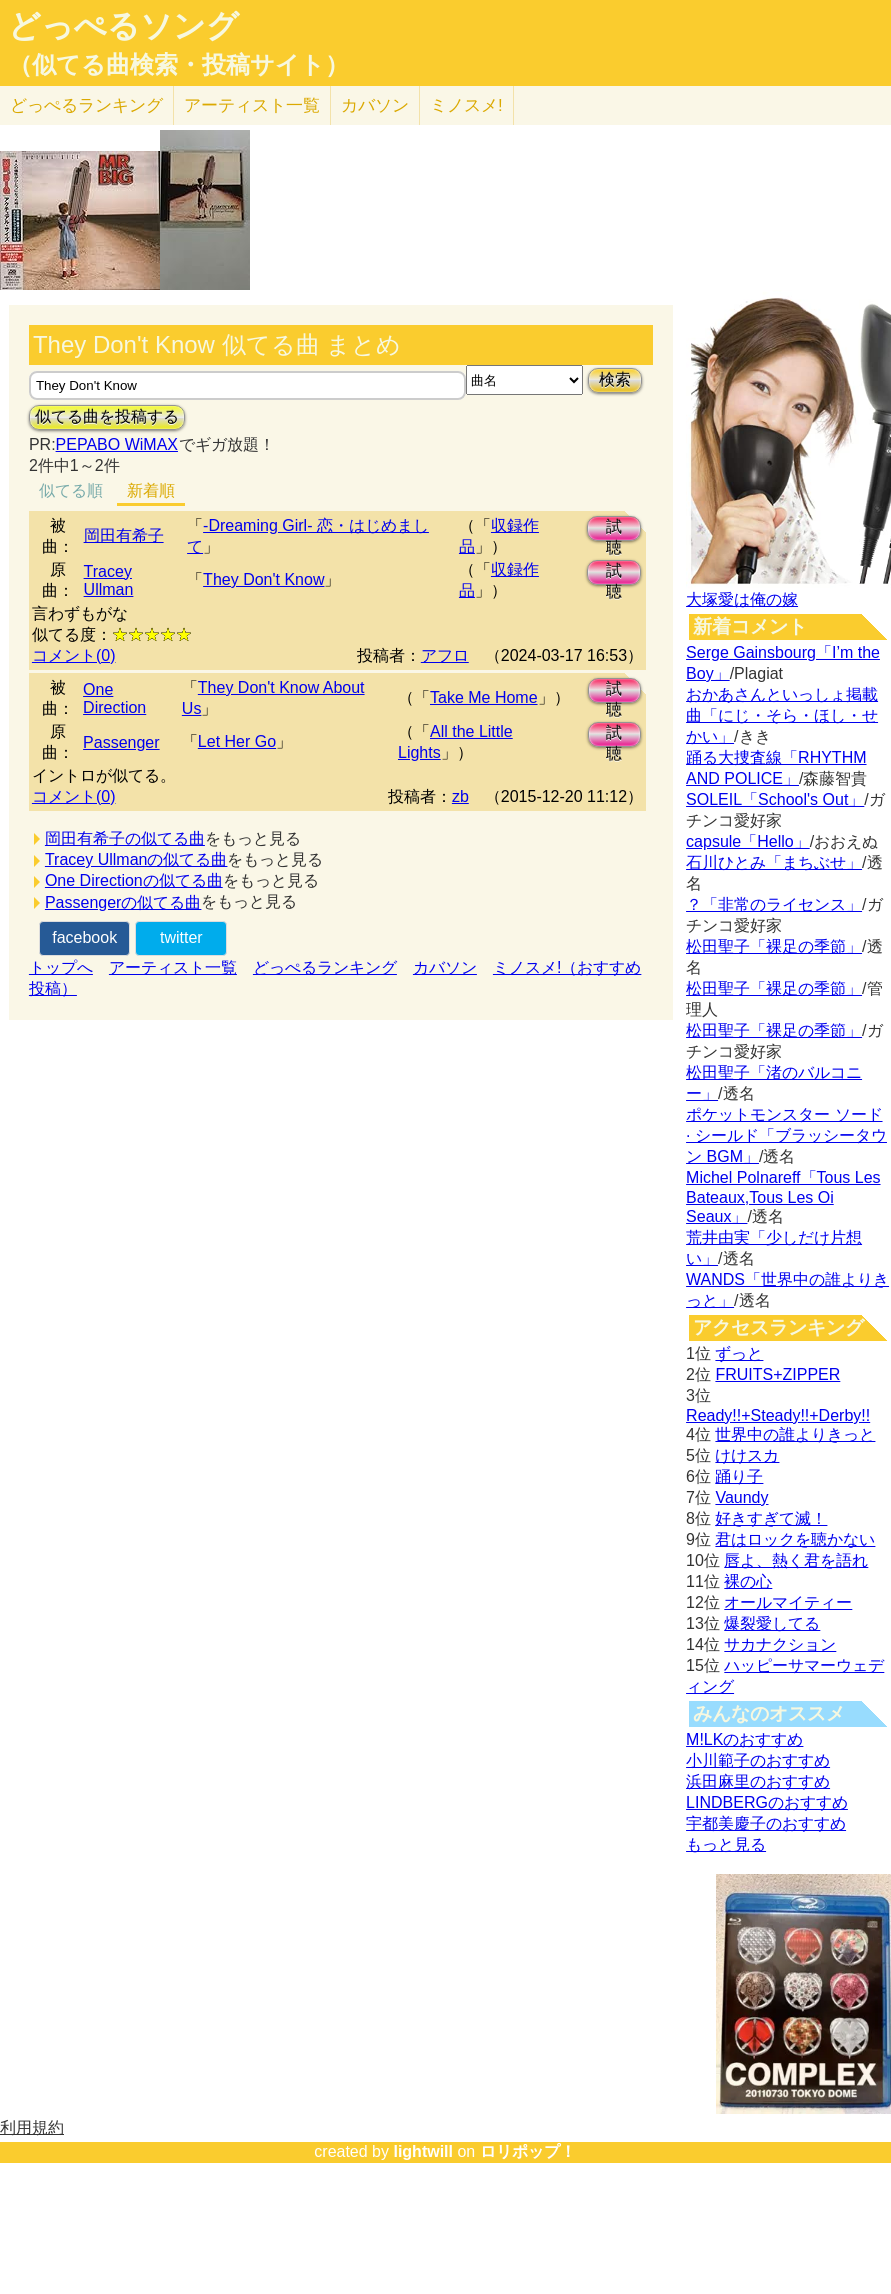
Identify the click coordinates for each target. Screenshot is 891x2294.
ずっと (739, 1353)
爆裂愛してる (772, 1623)
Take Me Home (484, 697)
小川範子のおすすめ (758, 1760)
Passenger (121, 742)
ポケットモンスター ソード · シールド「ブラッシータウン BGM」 (786, 1135)
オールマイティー (788, 1602)
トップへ (61, 967)
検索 (615, 379)
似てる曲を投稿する (107, 416)
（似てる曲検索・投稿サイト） (178, 65)
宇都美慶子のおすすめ (766, 1823)
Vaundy (741, 1497)
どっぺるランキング (325, 967)
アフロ (445, 655)
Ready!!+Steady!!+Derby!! (778, 1415)
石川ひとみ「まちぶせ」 (774, 862)
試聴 (614, 529)
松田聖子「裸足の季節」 (774, 946)
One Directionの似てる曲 (134, 880)
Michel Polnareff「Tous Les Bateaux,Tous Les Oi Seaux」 (783, 1197)
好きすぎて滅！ (771, 1518)
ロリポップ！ (528, 2151)
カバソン (375, 105)
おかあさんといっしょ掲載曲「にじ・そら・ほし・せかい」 (782, 715)
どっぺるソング (123, 26)
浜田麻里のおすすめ (758, 1781)
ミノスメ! (466, 105)
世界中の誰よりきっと (795, 1434)
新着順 (151, 490)
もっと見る (726, 1844)
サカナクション (780, 1644)
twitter (181, 937)
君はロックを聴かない (795, 1539)
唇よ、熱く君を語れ (796, 1560)
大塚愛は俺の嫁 (742, 599)
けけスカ (747, 1455)
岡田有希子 (124, 535)
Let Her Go (237, 741)
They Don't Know (263, 579)
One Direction (114, 698)
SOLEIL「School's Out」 (775, 799)
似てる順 (71, 490)
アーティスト (252, 105)
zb (460, 796)
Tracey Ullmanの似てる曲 (136, 859)
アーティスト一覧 (173, 967)
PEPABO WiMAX (117, 444)
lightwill (423, 2151)
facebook (84, 937)
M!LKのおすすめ (744, 1739)
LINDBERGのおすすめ (767, 1802)
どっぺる (86, 105)
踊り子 (739, 1476)
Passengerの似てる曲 (123, 902)
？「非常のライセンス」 (774, 904)
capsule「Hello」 (748, 841)
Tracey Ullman (109, 580)
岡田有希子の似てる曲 (125, 838)
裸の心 (748, 1581)
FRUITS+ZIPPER (777, 1374)
